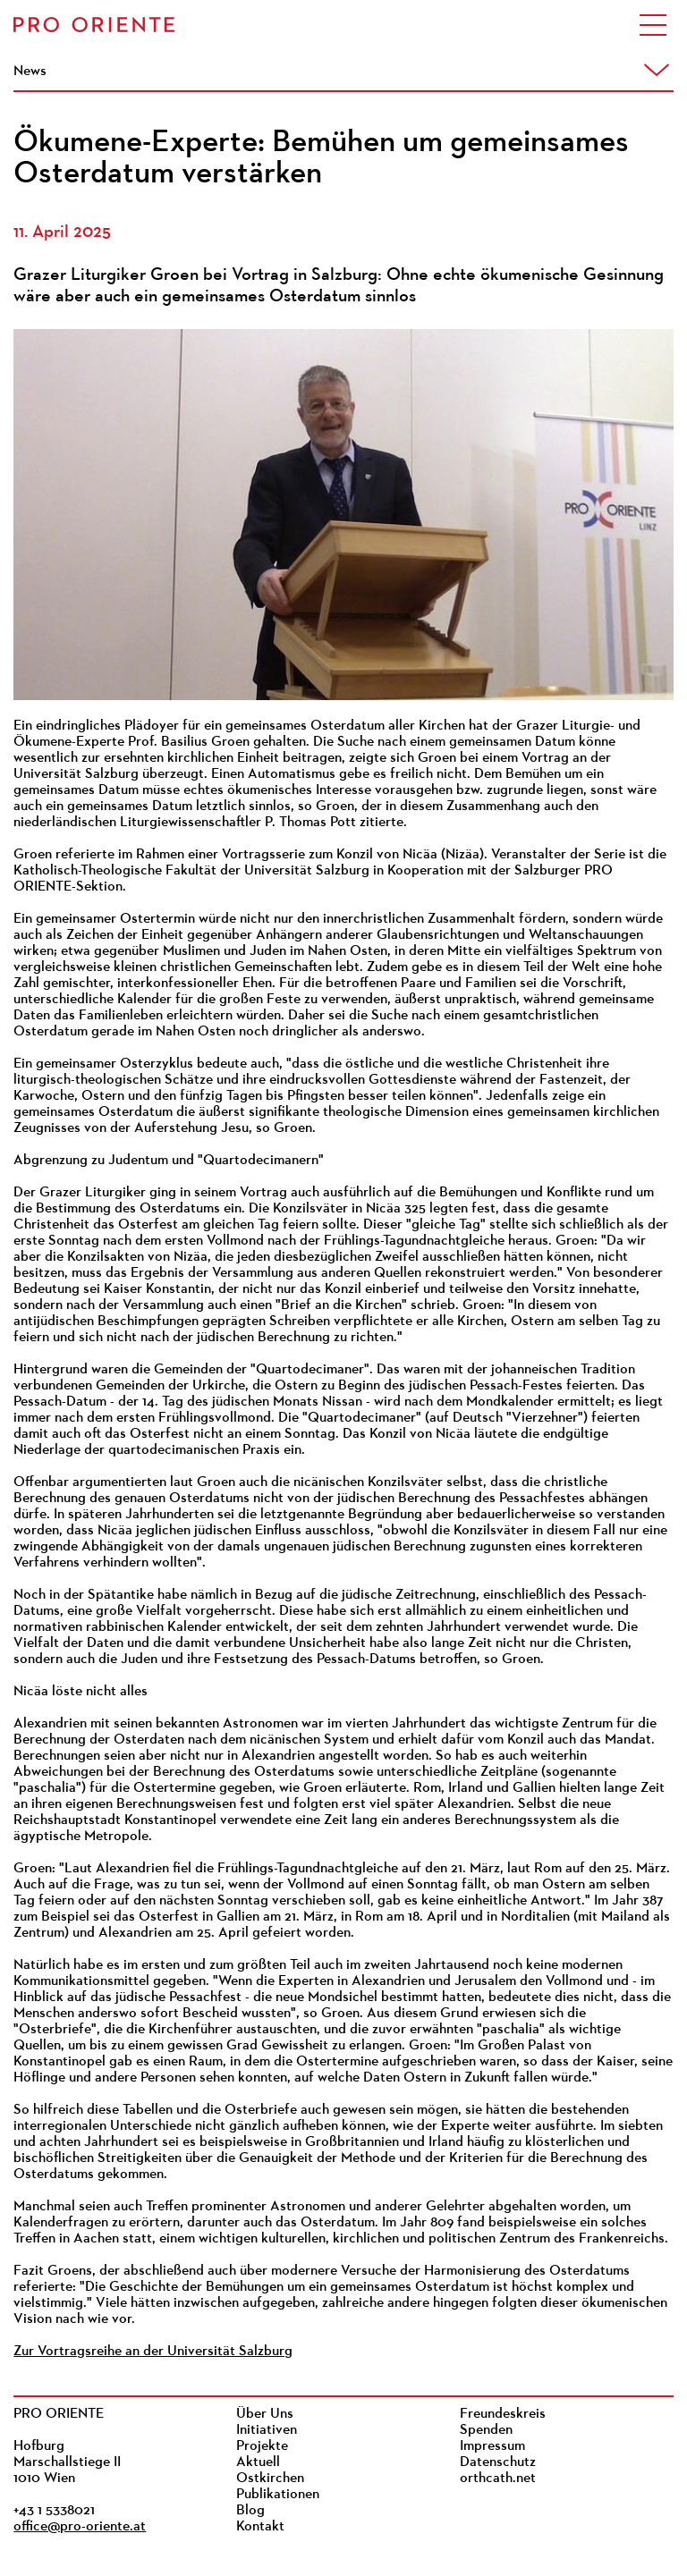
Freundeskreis (503, 2414)
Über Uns (264, 2414)
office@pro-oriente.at (79, 2527)
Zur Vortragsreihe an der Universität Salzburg (153, 2351)
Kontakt (260, 2527)
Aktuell (258, 2462)
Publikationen (277, 2494)
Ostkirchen (270, 2478)
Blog (250, 2511)
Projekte (262, 2446)
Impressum (492, 2446)
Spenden (486, 2430)
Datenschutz (498, 2462)
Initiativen (266, 2430)
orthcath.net (498, 2478)
